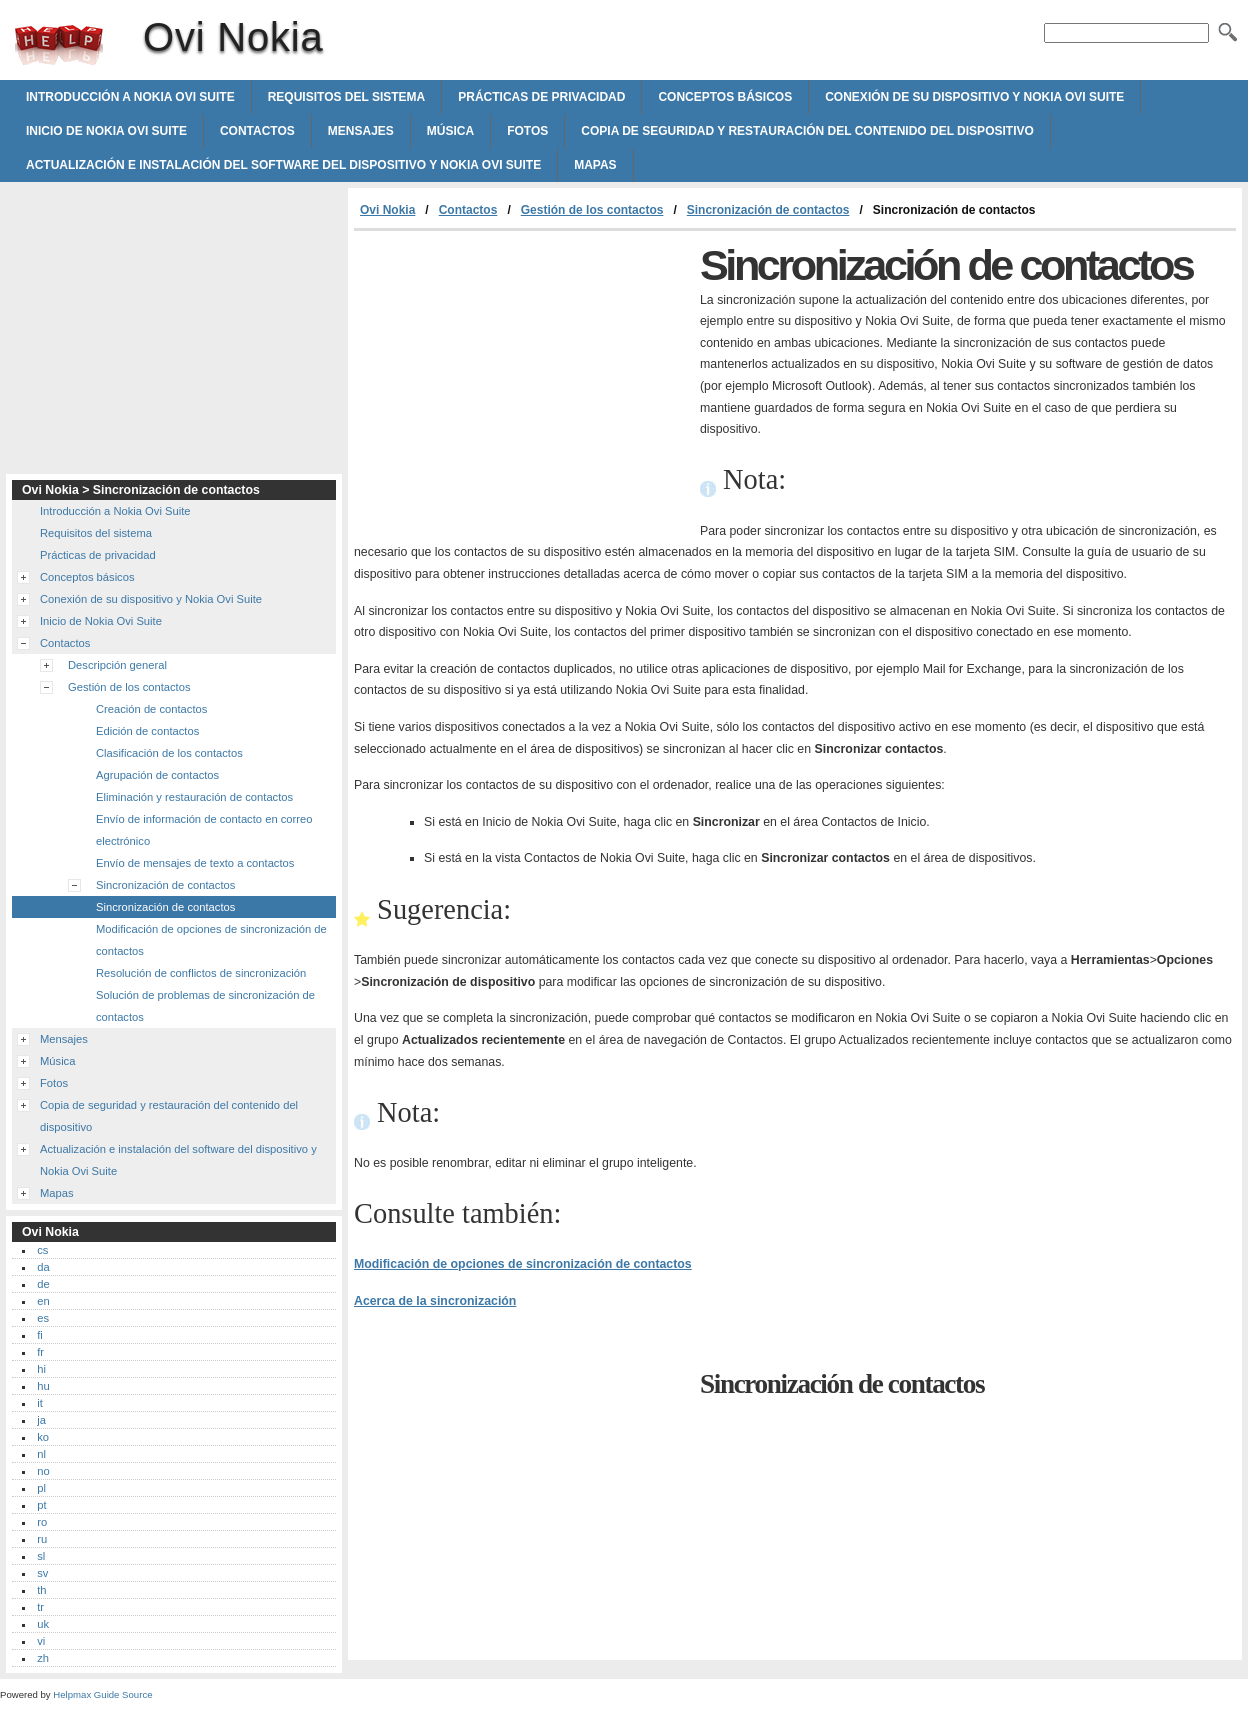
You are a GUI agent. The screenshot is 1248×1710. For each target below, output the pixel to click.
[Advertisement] (522, 381)
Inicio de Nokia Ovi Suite (106, 131)
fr (40, 1352)
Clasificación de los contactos (169, 753)
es (43, 1318)
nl (41, 1454)
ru (42, 1539)
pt (41, 1505)
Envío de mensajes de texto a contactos (195, 863)
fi (40, 1335)
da (43, 1267)
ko (43, 1437)
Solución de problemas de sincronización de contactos (205, 1006)
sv (42, 1573)
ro (42, 1522)
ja (41, 1420)
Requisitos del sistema (347, 97)
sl (41, 1556)
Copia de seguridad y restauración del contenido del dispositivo (807, 131)
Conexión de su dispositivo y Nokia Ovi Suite (974, 97)
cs (42, 1250)
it (40, 1403)
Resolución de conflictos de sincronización (201, 973)
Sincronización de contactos (768, 210)
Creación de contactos (151, 709)
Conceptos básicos (725, 97)
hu (43, 1386)
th (41, 1590)
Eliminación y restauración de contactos (194, 797)
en (43, 1301)
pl (41, 1488)
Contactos (257, 131)
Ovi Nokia (59, 45)
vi (41, 1641)
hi (41, 1369)
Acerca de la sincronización (435, 1301)
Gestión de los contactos (592, 210)
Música (450, 131)
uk (43, 1624)
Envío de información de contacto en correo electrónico (204, 830)
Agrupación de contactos (157, 775)
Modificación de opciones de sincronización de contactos (523, 1264)
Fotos (527, 131)
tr (40, 1607)
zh (43, 1658)
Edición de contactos (147, 731)
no (43, 1471)
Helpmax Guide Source (102, 1694)
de (43, 1284)
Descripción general (117, 665)
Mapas (595, 165)
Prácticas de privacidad (541, 97)
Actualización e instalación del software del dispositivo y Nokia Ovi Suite (283, 165)
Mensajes (361, 131)
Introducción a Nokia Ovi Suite (130, 97)
